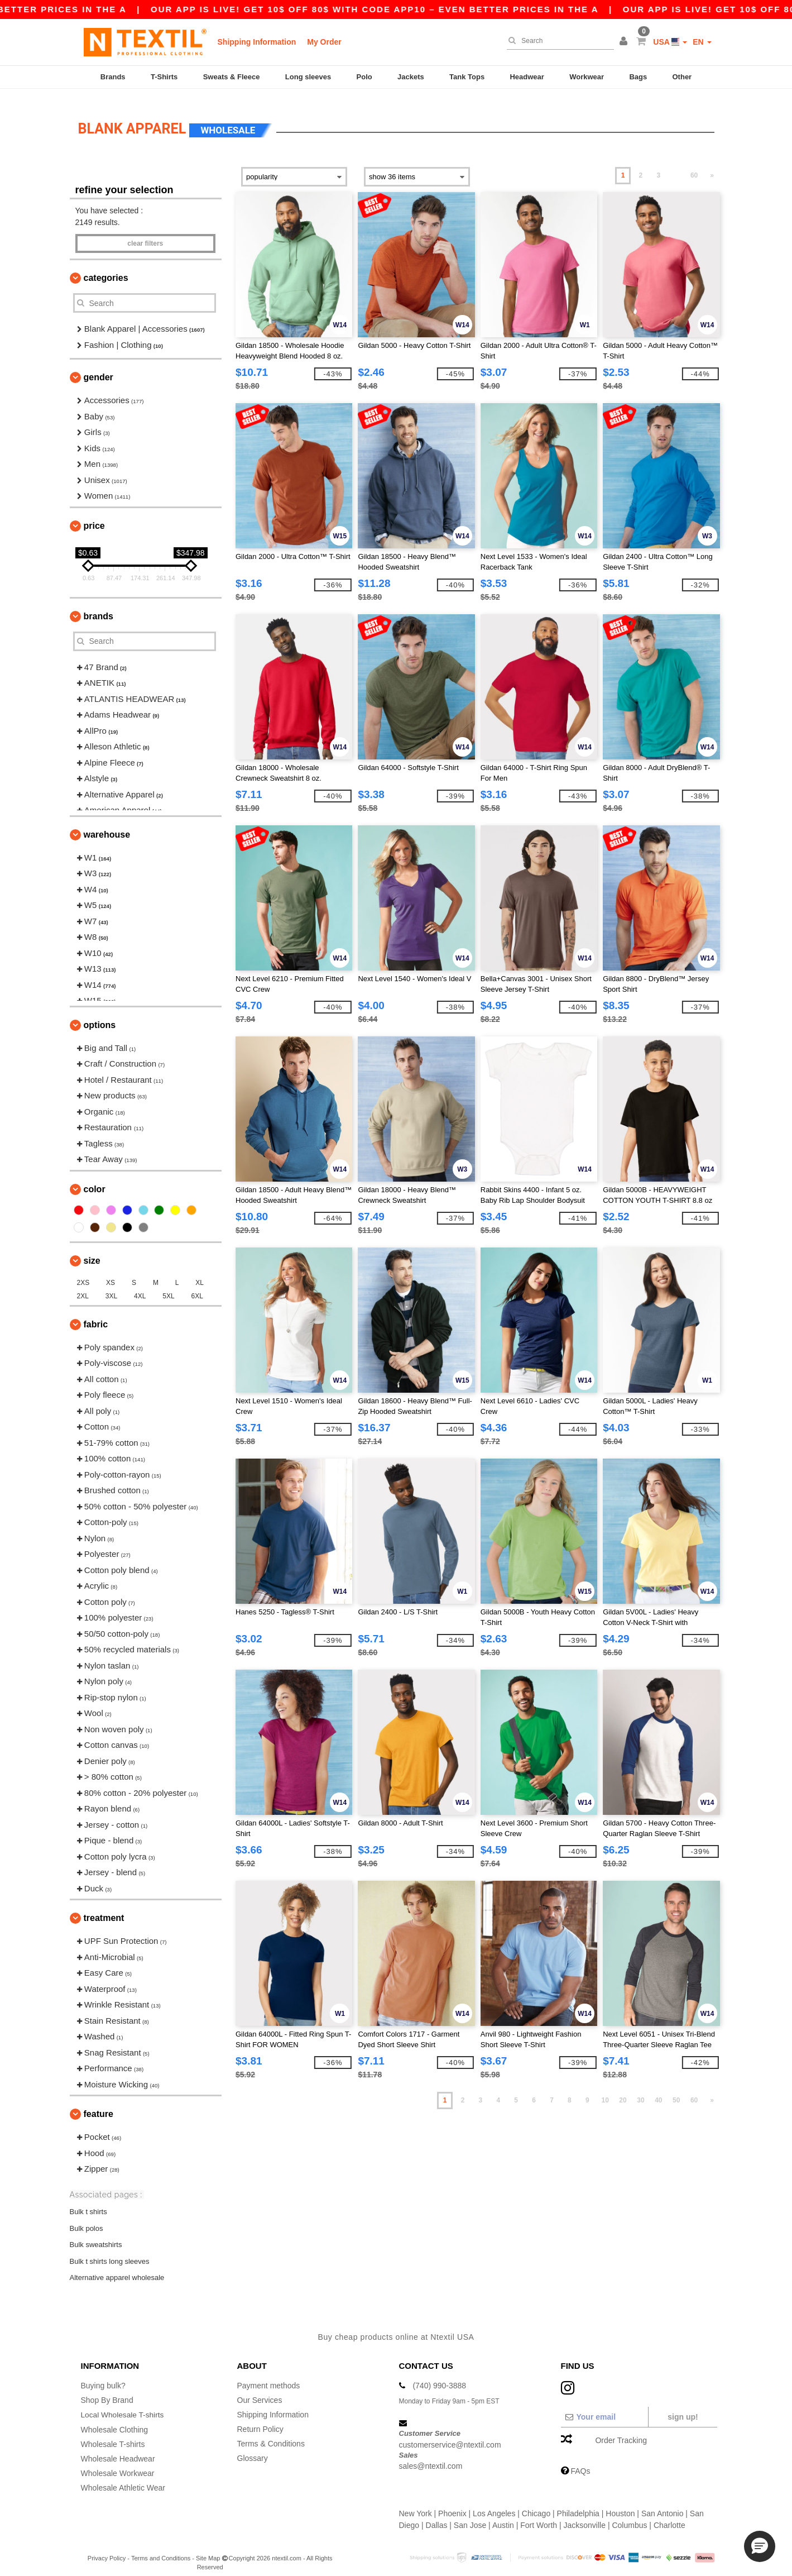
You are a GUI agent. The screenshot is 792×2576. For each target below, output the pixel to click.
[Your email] (604, 2407)
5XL (168, 1286)
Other (682, 77)
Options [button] (100, 1015)
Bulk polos (86, 2218)
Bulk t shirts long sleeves (110, 2251)
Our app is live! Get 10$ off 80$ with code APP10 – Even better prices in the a (561, 9)
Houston (620, 2502)
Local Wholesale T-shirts (123, 2404)
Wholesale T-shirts (113, 2433)
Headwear (527, 77)
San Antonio (662, 2502)
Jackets (410, 77)
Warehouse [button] (107, 824)
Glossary (252, 2448)
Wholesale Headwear (118, 2448)
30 (640, 2091)
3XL (111, 1286)
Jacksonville (585, 2514)
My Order (324, 41)
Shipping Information (257, 41)
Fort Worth (538, 2514)
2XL (83, 1286)
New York (415, 2502)
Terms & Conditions (271, 2433)
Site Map (208, 2547)
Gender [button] (98, 367)
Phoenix (452, 2502)
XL (199, 1273)
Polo (364, 77)
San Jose (470, 2514)
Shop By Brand (107, 2390)
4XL (140, 1286)
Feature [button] (98, 2104)
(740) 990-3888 (439, 2375)
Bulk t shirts (88, 2201)
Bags (638, 77)
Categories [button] (106, 268)
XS (110, 1273)
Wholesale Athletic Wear (123, 2477)
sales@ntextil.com (431, 2456)
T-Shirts (164, 77)
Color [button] (94, 1179)
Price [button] (94, 515)
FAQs (580, 2460)
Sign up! (683, 2406)
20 (622, 2091)
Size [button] (92, 1250)
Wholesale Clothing (114, 2419)
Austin (503, 2514)
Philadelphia (578, 2502)
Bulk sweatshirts (96, 2234)
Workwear (586, 77)
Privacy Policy (107, 2547)
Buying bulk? (103, 2375)
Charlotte (669, 2514)
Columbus (629, 2514)
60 (694, 166)
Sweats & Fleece (231, 77)
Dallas (437, 2514)
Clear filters (145, 234)
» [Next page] (712, 166)
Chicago (536, 2502)
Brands (113, 77)
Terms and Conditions (160, 2547)
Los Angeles (494, 2502)
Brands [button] (98, 606)
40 (658, 2091)
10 (604, 2091)
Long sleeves (308, 77)
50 (676, 2091)
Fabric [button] (96, 1314)
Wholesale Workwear (118, 2462)
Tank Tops (466, 77)
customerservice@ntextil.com (450, 2434)
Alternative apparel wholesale (117, 2267)
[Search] (557, 40)
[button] (625, 41)
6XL (197, 1286)
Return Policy (260, 2419)
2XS (83, 1273)
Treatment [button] (104, 1908)
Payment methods (268, 2375)
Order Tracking (621, 2430)
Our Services (259, 2390)
